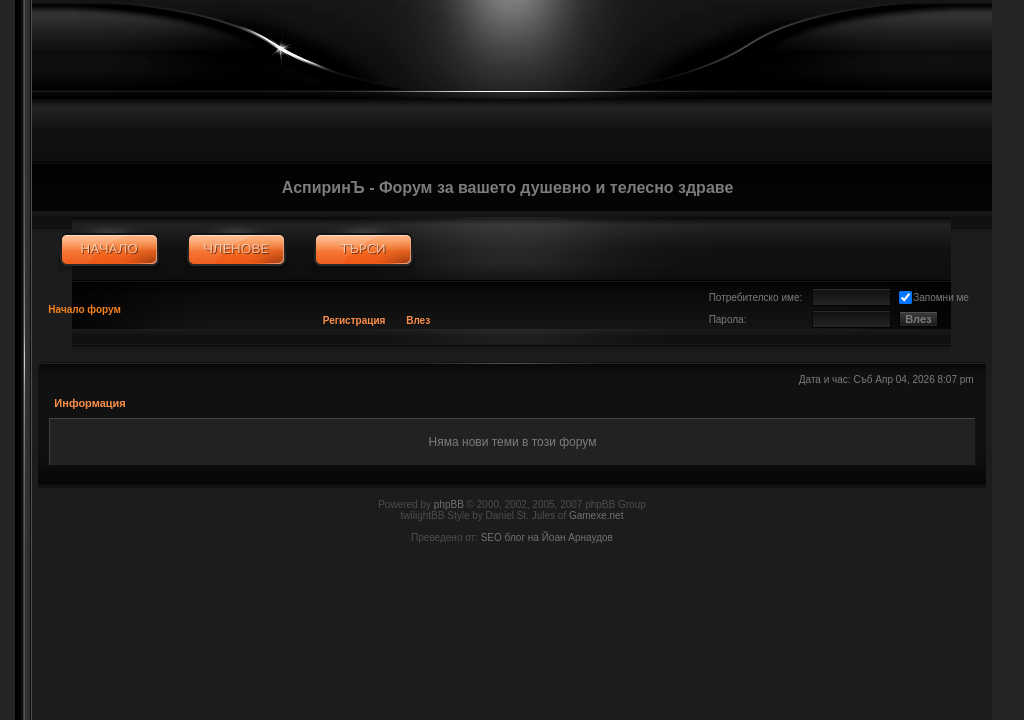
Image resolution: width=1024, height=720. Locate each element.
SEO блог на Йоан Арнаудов (547, 537)
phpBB (449, 504)
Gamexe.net (596, 515)
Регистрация (354, 320)
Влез (418, 320)
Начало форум (84, 309)
